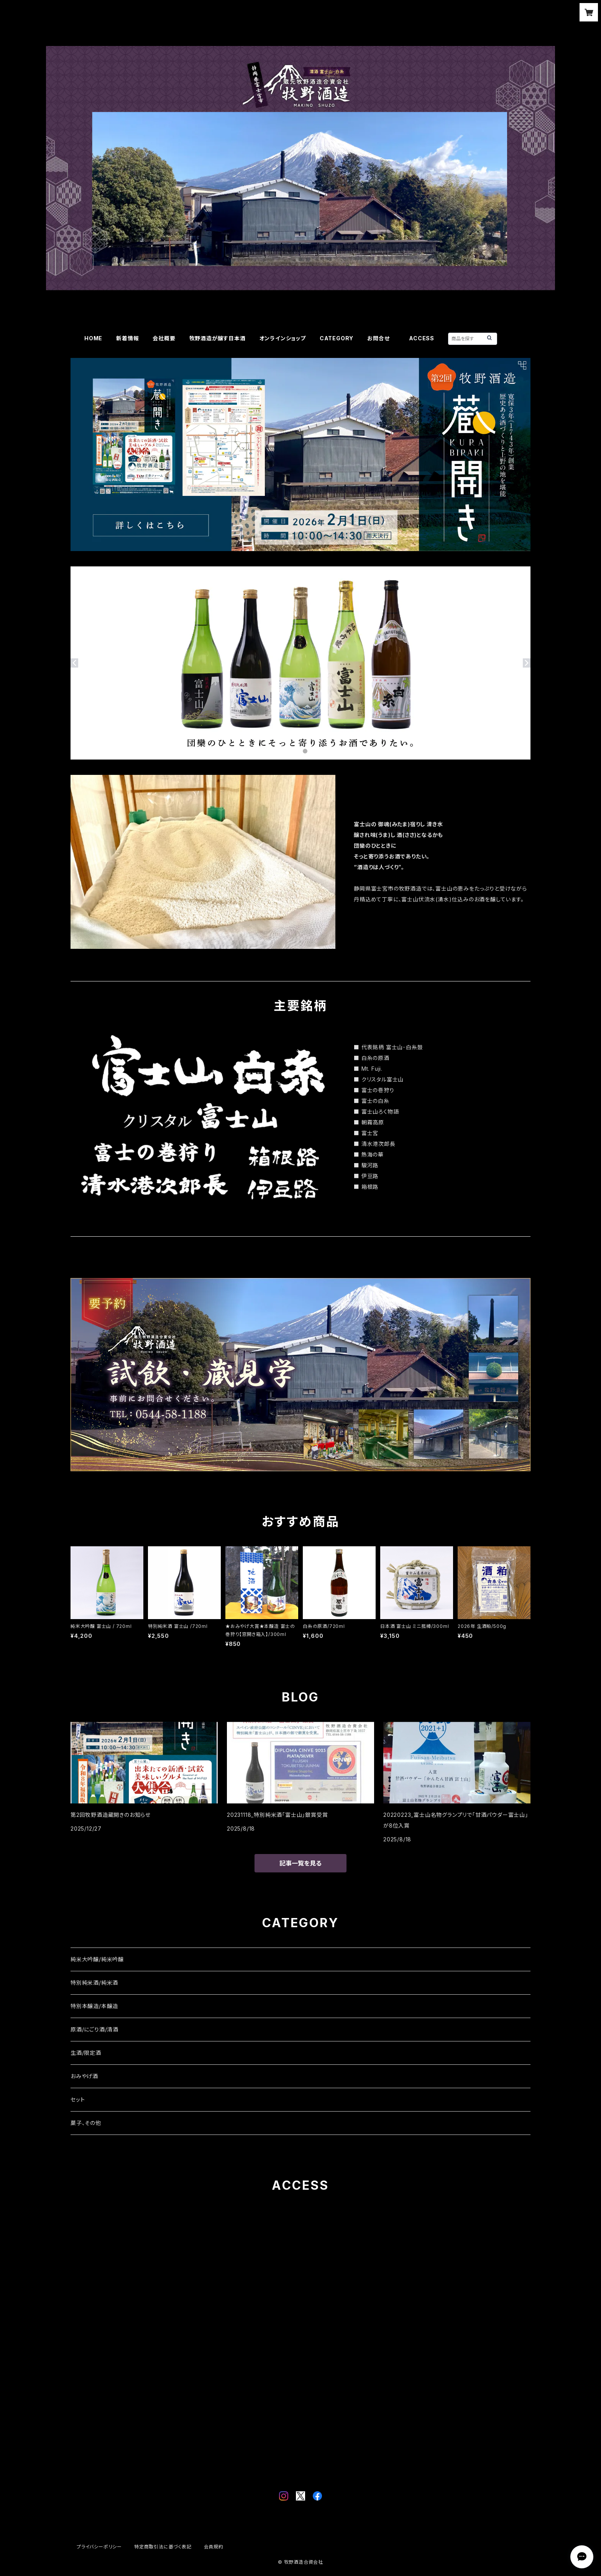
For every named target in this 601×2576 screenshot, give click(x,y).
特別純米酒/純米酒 (94, 1982)
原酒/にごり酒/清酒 (94, 2029)
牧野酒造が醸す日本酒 (217, 338)
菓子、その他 (86, 2123)
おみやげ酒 (84, 2076)
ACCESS (421, 338)
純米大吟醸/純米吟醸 (97, 1959)
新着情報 (127, 338)
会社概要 (164, 338)
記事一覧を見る (300, 1863)
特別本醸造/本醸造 (94, 2006)
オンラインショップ (282, 338)
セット (78, 2099)
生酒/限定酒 (86, 2052)
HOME (93, 338)
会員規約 (213, 2547)
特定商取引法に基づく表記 (163, 2547)
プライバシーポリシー (99, 2547)
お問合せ (381, 338)
